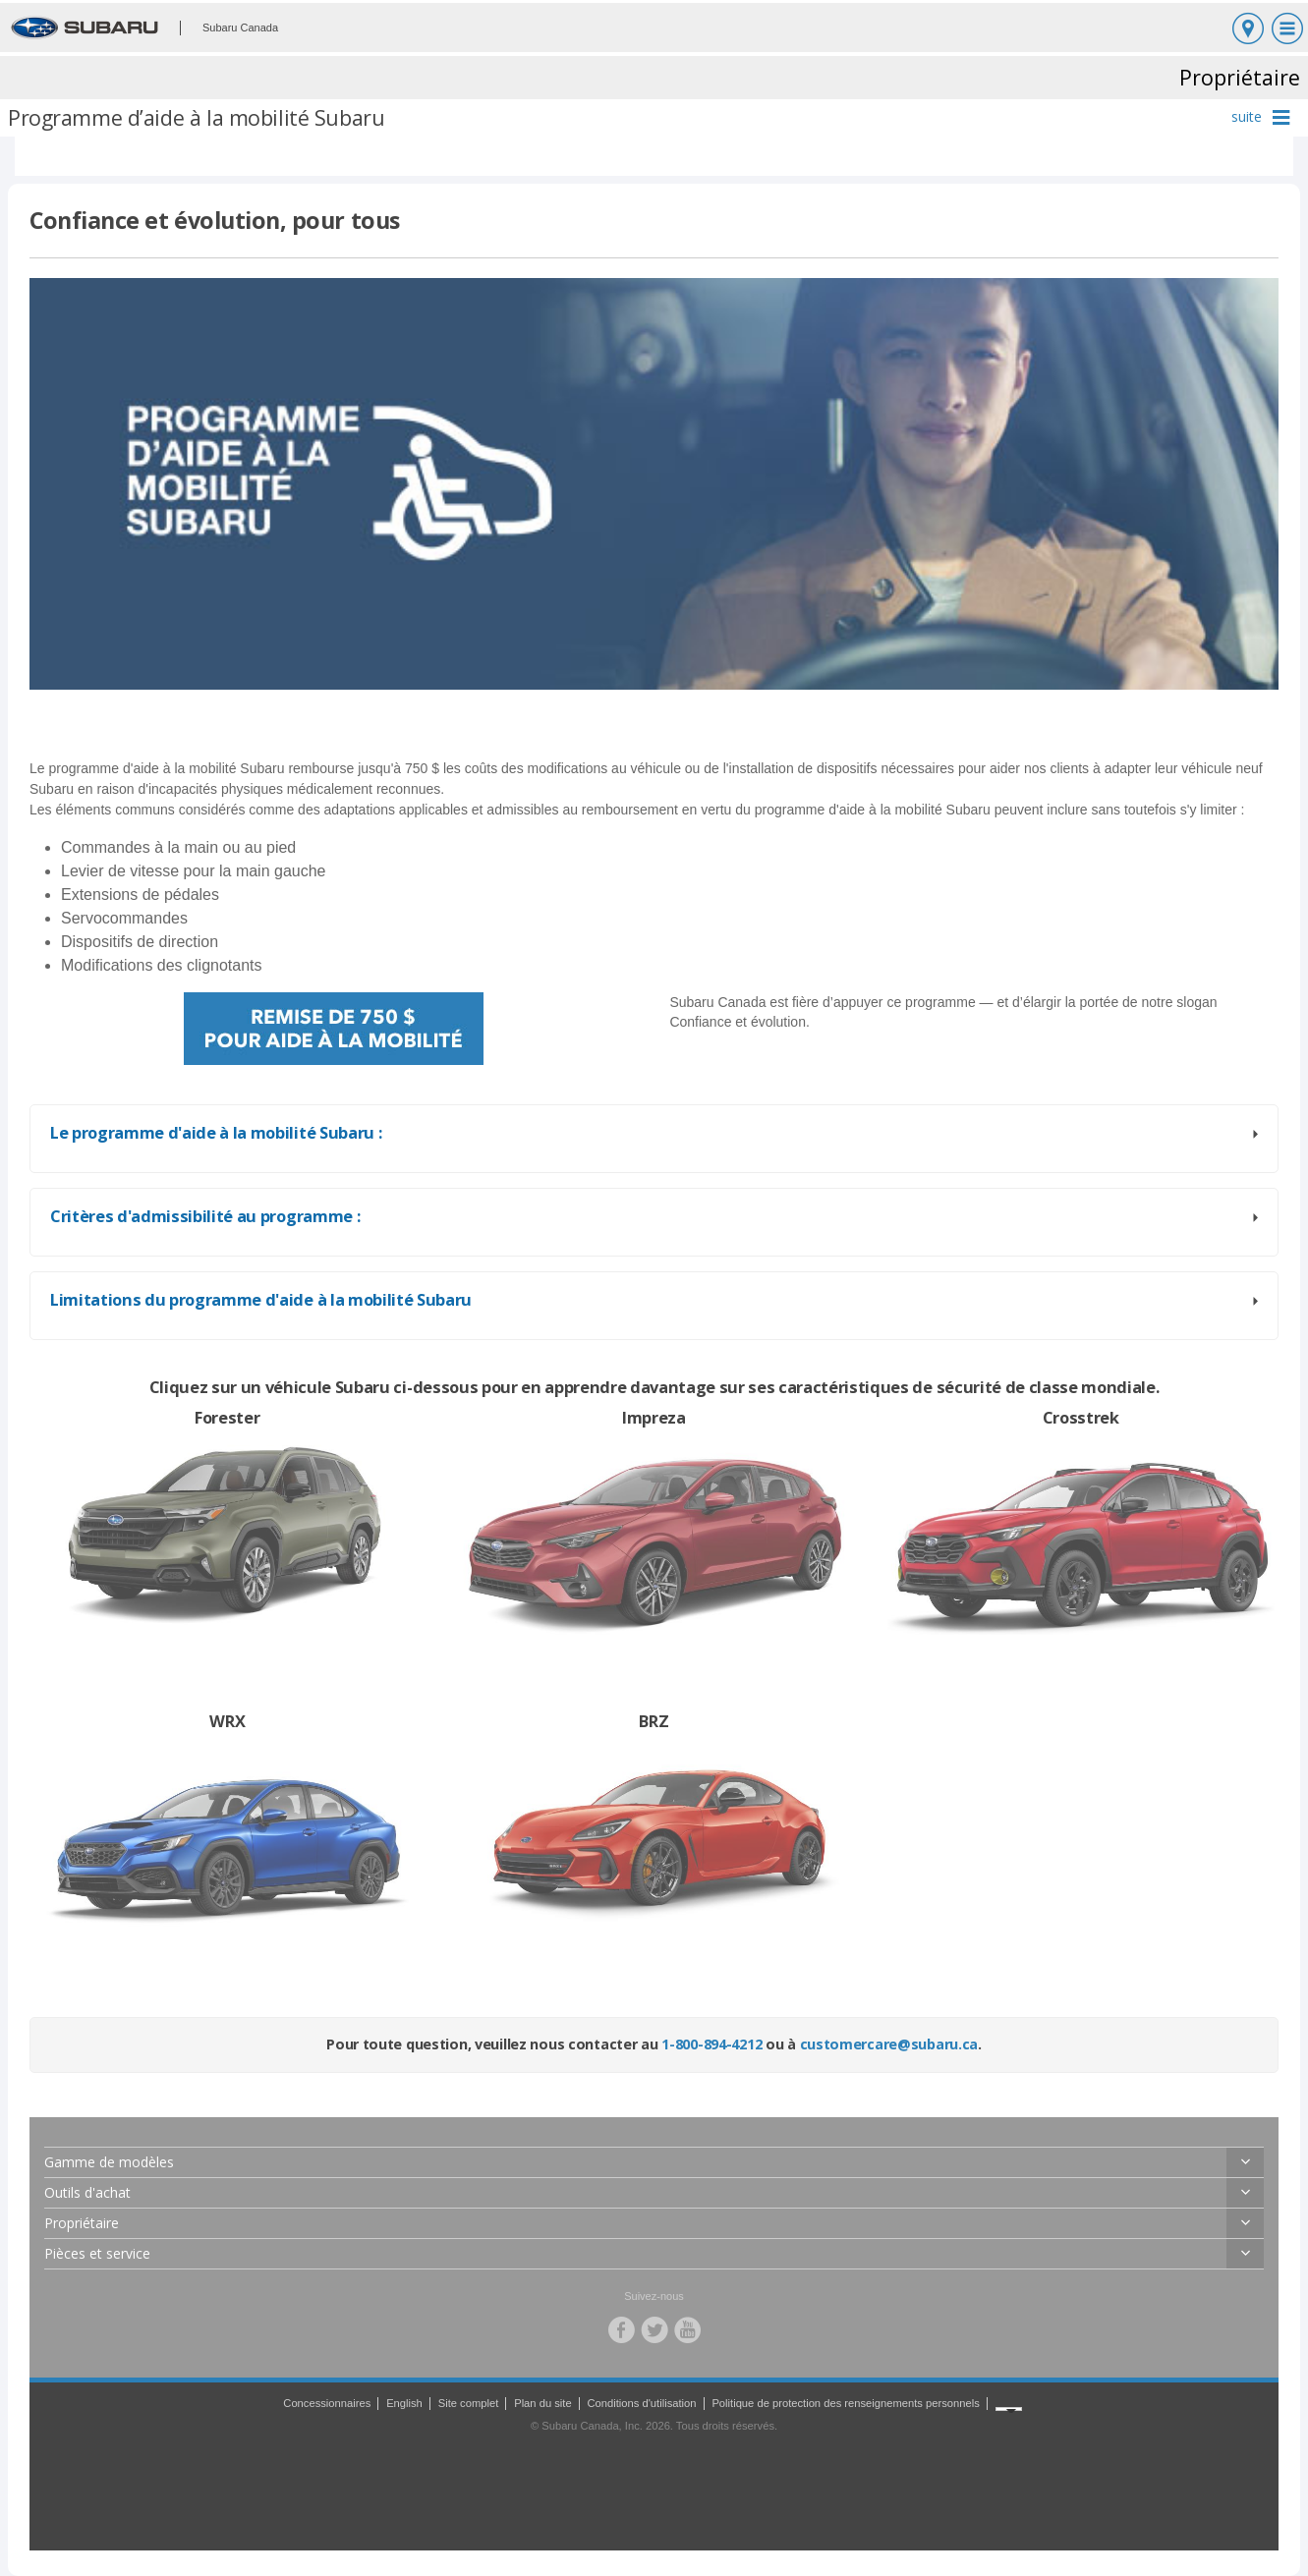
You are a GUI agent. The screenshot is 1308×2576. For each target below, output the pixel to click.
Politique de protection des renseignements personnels (845, 2403)
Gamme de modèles (109, 2162)
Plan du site (542, 2403)
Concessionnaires (326, 2403)
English (404, 2403)
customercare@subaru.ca (889, 2044)
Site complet (468, 2403)
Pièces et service (97, 2253)
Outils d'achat (87, 2192)
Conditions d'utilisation (642, 2403)
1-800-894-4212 (711, 2044)
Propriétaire (81, 2222)
